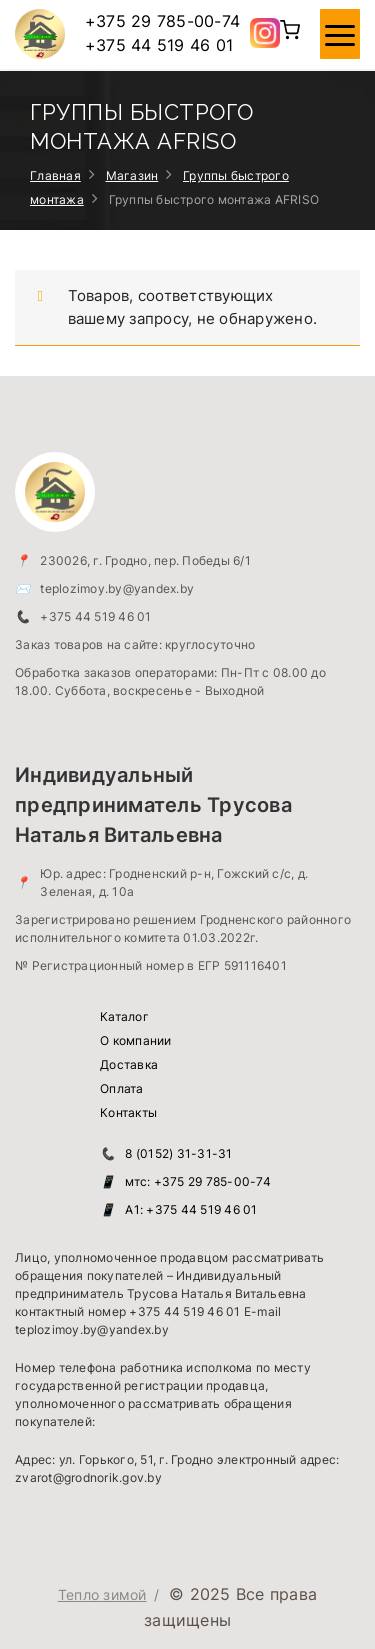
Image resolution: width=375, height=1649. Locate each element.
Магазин (132, 175)
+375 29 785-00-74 (162, 21)
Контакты (128, 1112)
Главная (55, 175)
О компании (136, 1040)
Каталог (124, 1016)
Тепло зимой (102, 1594)
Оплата (122, 1088)
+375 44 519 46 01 (159, 45)
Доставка (129, 1064)
